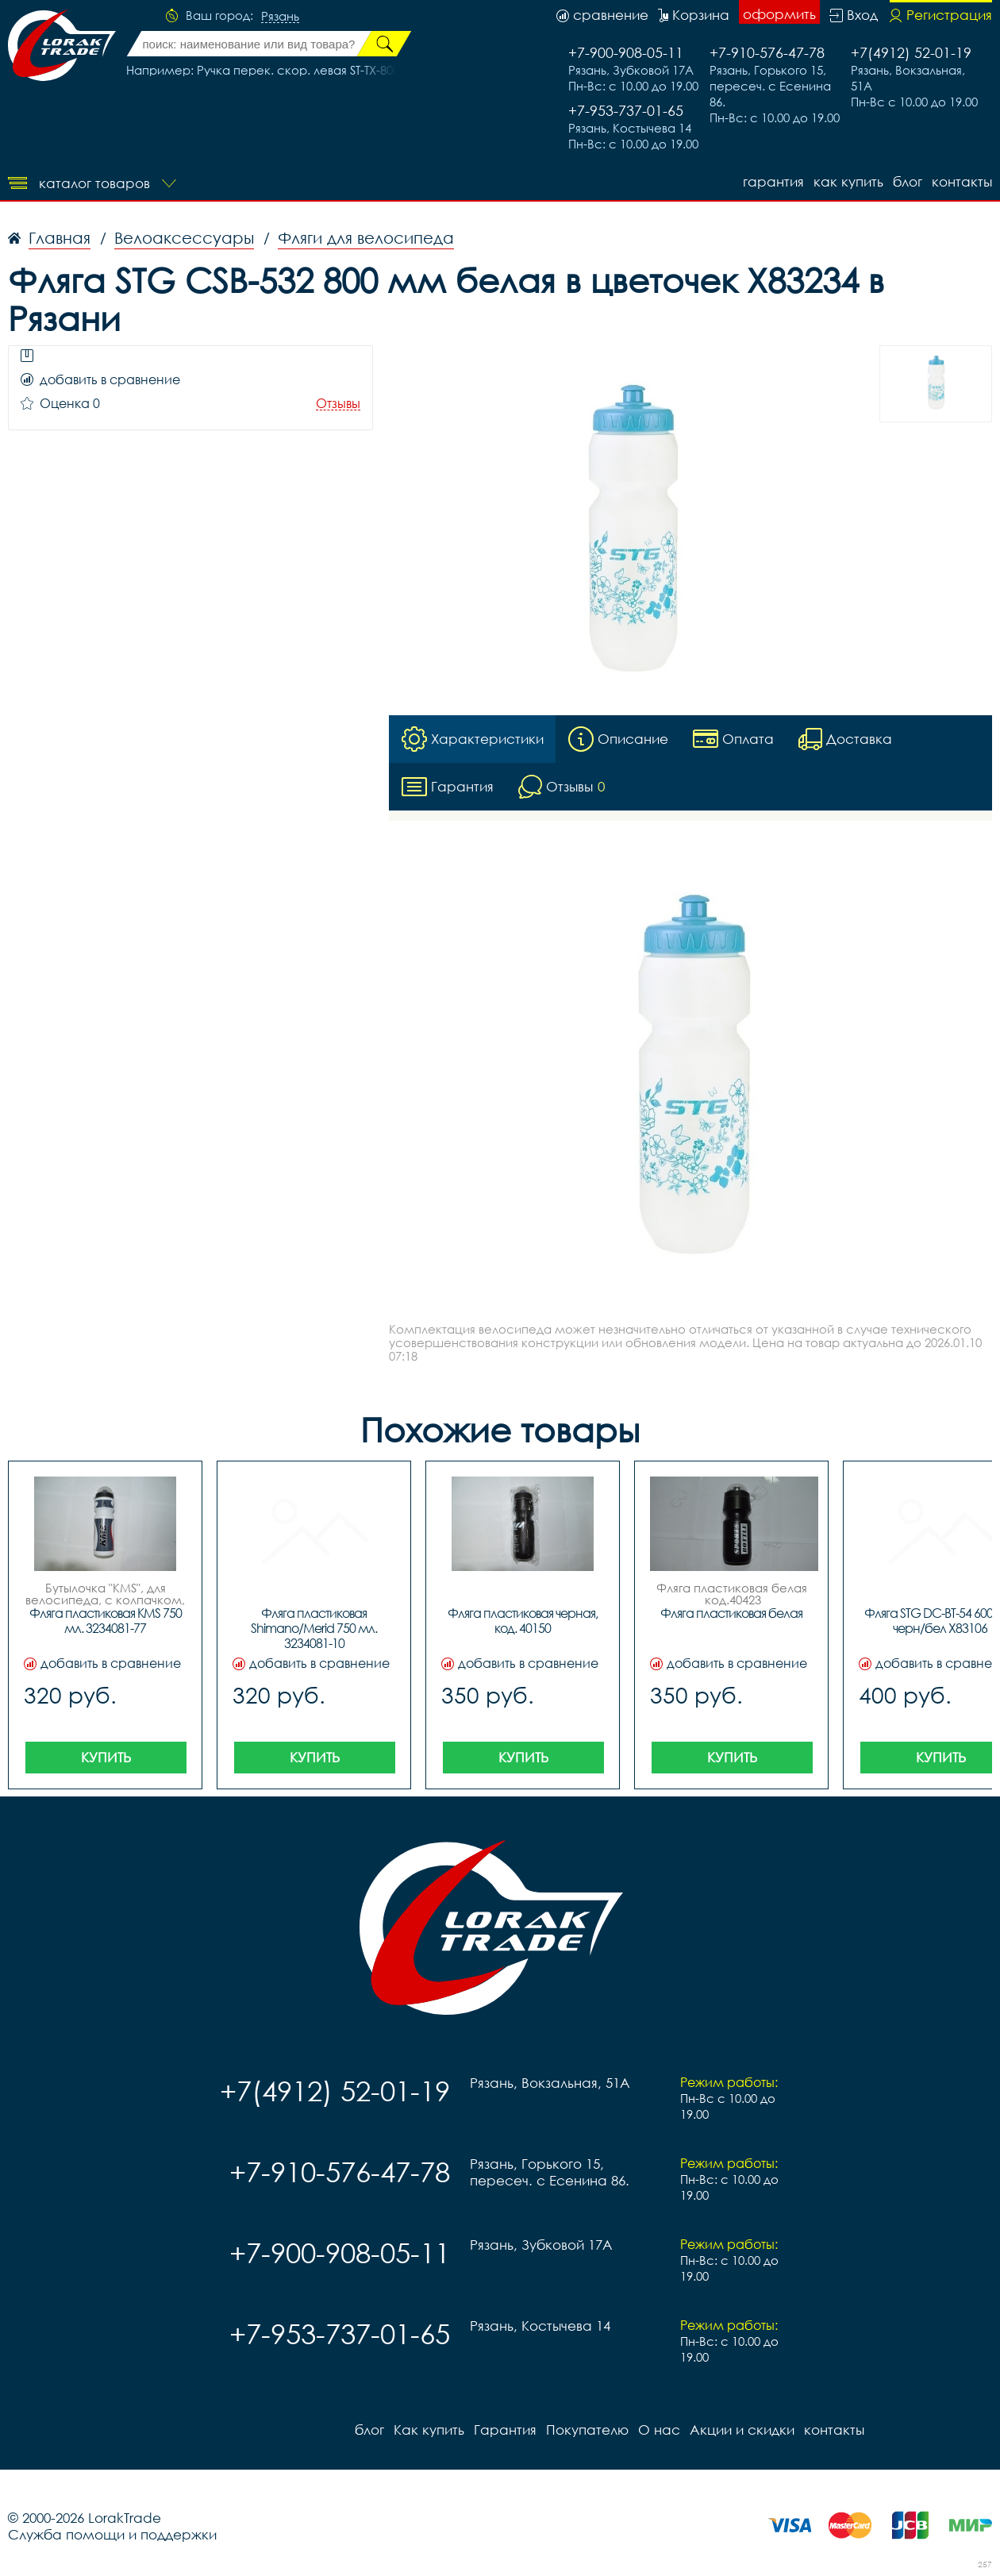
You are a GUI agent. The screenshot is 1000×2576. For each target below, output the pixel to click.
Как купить (848, 181)
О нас (659, 2429)
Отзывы (338, 403)
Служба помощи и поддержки (112, 2534)
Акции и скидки (742, 2429)
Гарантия (773, 181)
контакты (962, 181)
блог (907, 181)
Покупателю (587, 2429)
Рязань (280, 16)
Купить (106, 1757)
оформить (779, 14)
